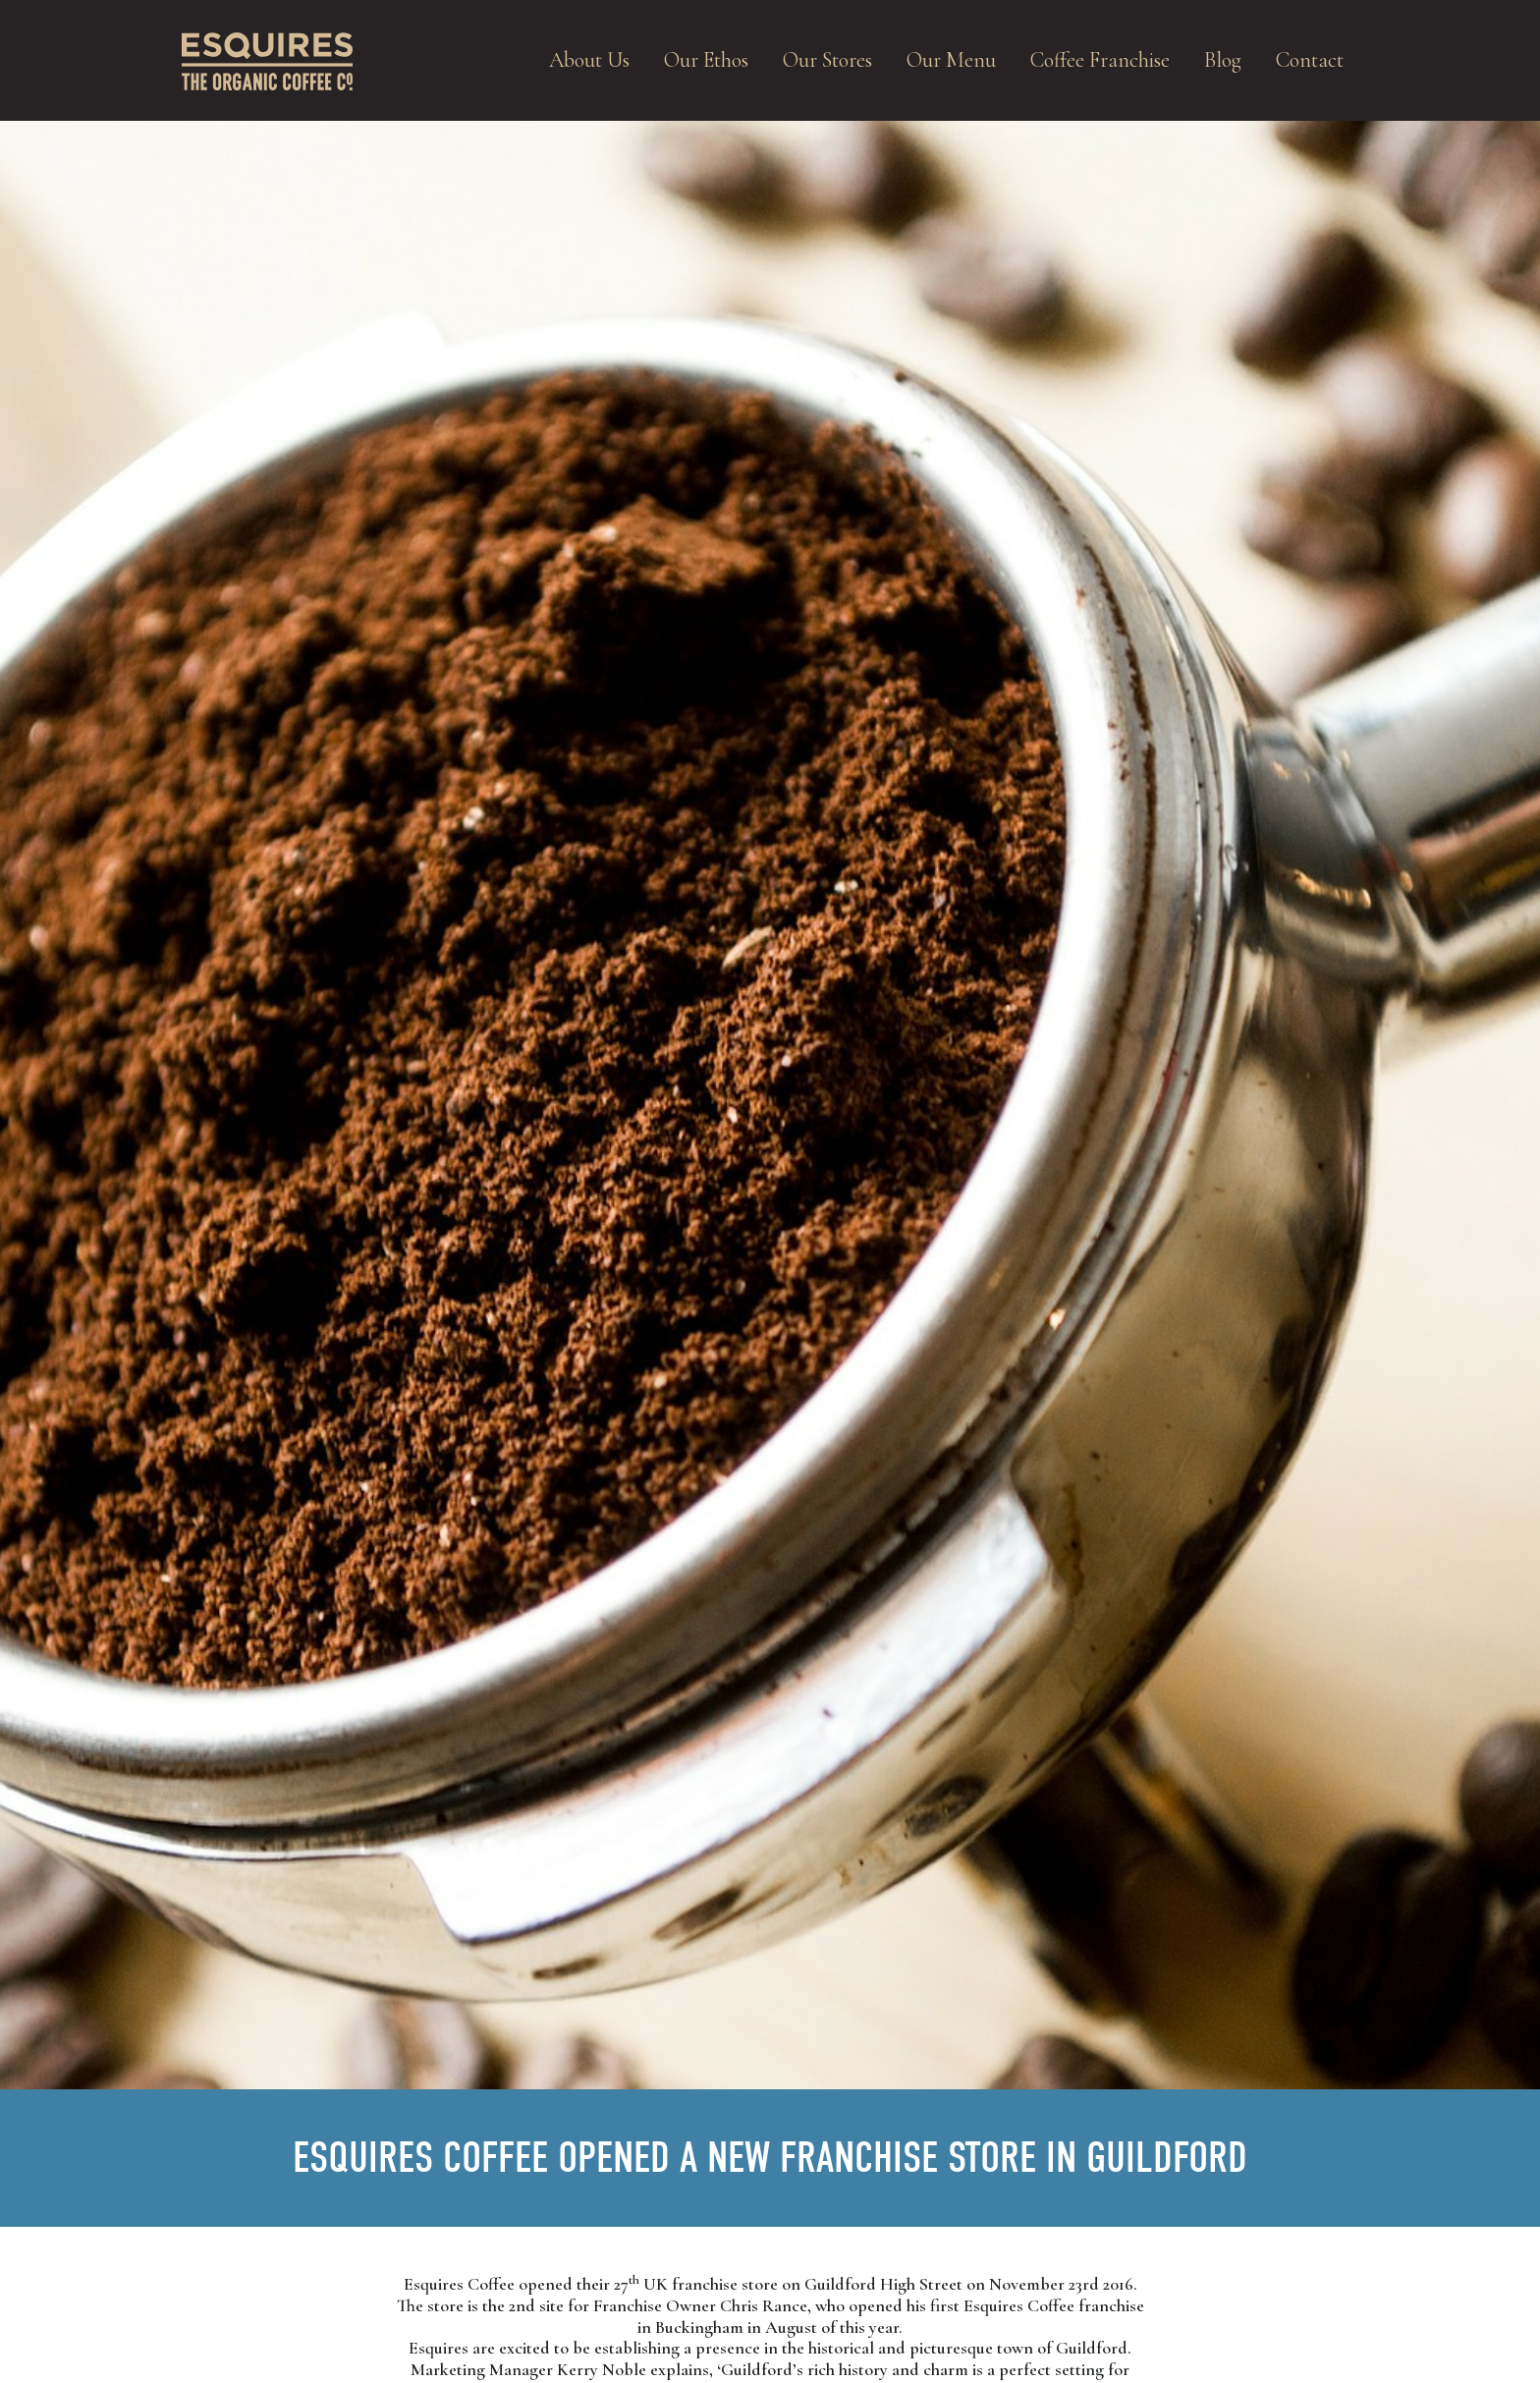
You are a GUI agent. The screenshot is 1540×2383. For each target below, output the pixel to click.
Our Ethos (706, 60)
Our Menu (951, 60)
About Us (589, 60)
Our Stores (827, 60)
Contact (1310, 60)
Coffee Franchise (1100, 60)
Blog (1222, 60)
